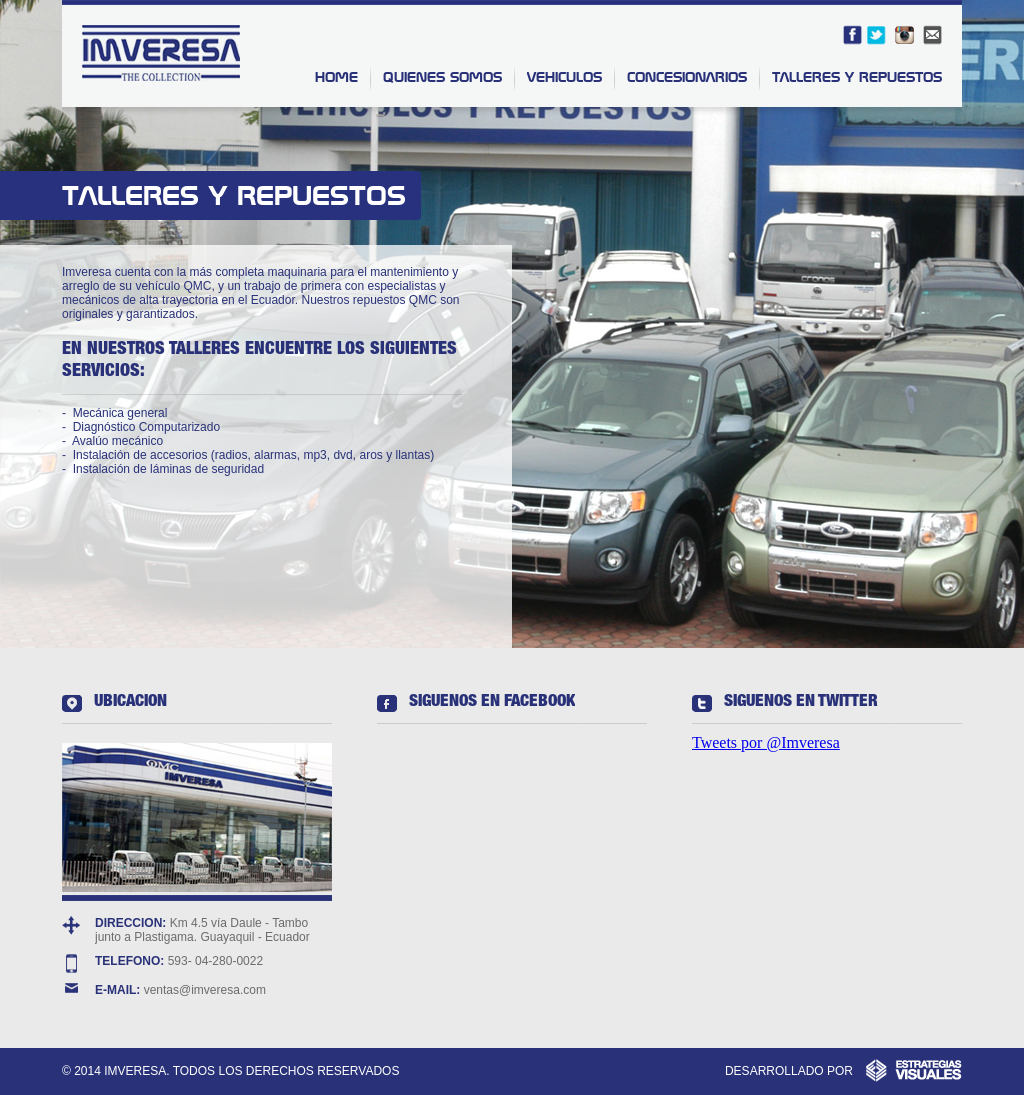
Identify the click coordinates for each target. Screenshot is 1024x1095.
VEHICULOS (564, 77)
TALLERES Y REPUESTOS (857, 77)
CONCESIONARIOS (687, 77)
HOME (336, 77)
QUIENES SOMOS (442, 77)
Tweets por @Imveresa (766, 742)
